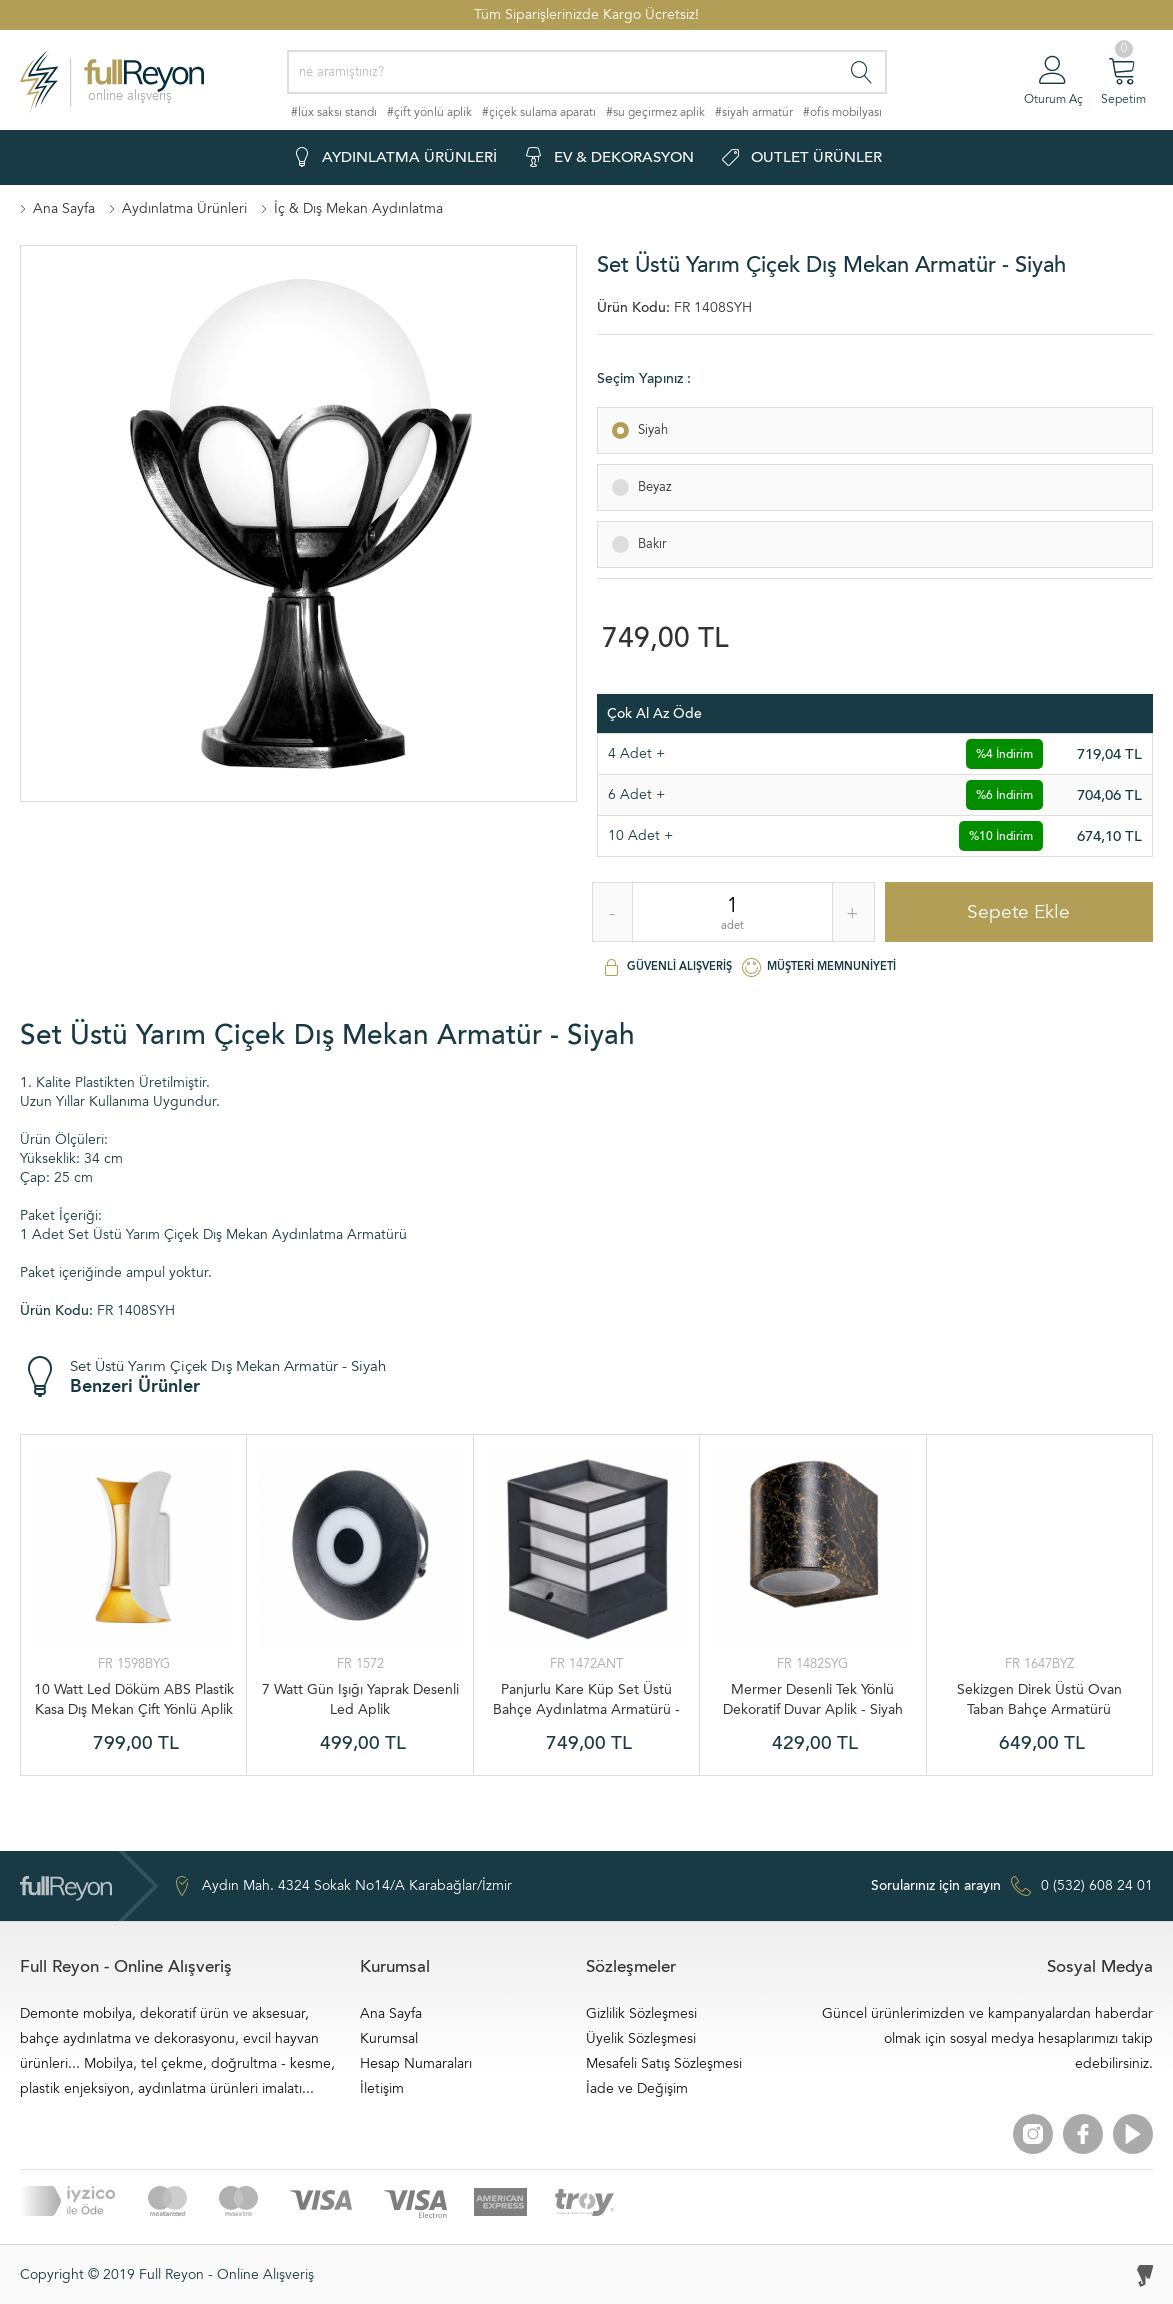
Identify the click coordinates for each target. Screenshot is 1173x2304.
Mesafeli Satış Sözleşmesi (664, 2063)
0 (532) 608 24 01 (1012, 1886)
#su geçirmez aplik (655, 112)
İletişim (382, 2088)
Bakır (648, 539)
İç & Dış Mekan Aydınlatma (358, 208)
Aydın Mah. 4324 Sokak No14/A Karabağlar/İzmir (342, 1886)
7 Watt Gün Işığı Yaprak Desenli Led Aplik (360, 1699)
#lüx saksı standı (334, 112)
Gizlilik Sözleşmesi (641, 2013)
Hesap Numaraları (416, 2063)
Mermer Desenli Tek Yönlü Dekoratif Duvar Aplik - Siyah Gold (813, 1700)
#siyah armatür (754, 112)
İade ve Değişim (637, 2088)
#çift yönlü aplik (429, 112)
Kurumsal (389, 2038)
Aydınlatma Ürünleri (184, 208)
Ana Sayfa (64, 208)
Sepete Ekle (1018, 912)
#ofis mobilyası (842, 112)
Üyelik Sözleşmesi (641, 2038)
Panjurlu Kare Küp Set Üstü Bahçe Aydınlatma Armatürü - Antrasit (586, 1700)
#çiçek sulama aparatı (539, 112)
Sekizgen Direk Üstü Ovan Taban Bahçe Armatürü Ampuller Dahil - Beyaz (1039, 1700)
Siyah (649, 425)
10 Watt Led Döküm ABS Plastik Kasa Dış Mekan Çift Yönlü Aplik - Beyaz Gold (134, 1700)
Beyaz (651, 482)
